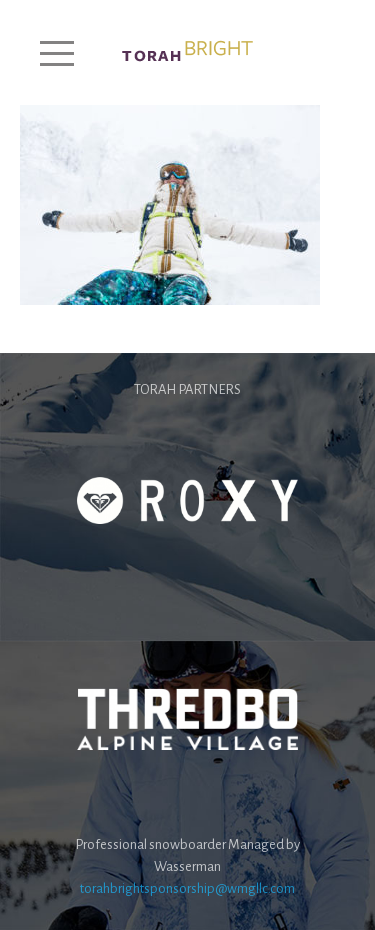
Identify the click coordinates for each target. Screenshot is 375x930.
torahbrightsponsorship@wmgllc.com (187, 888)
